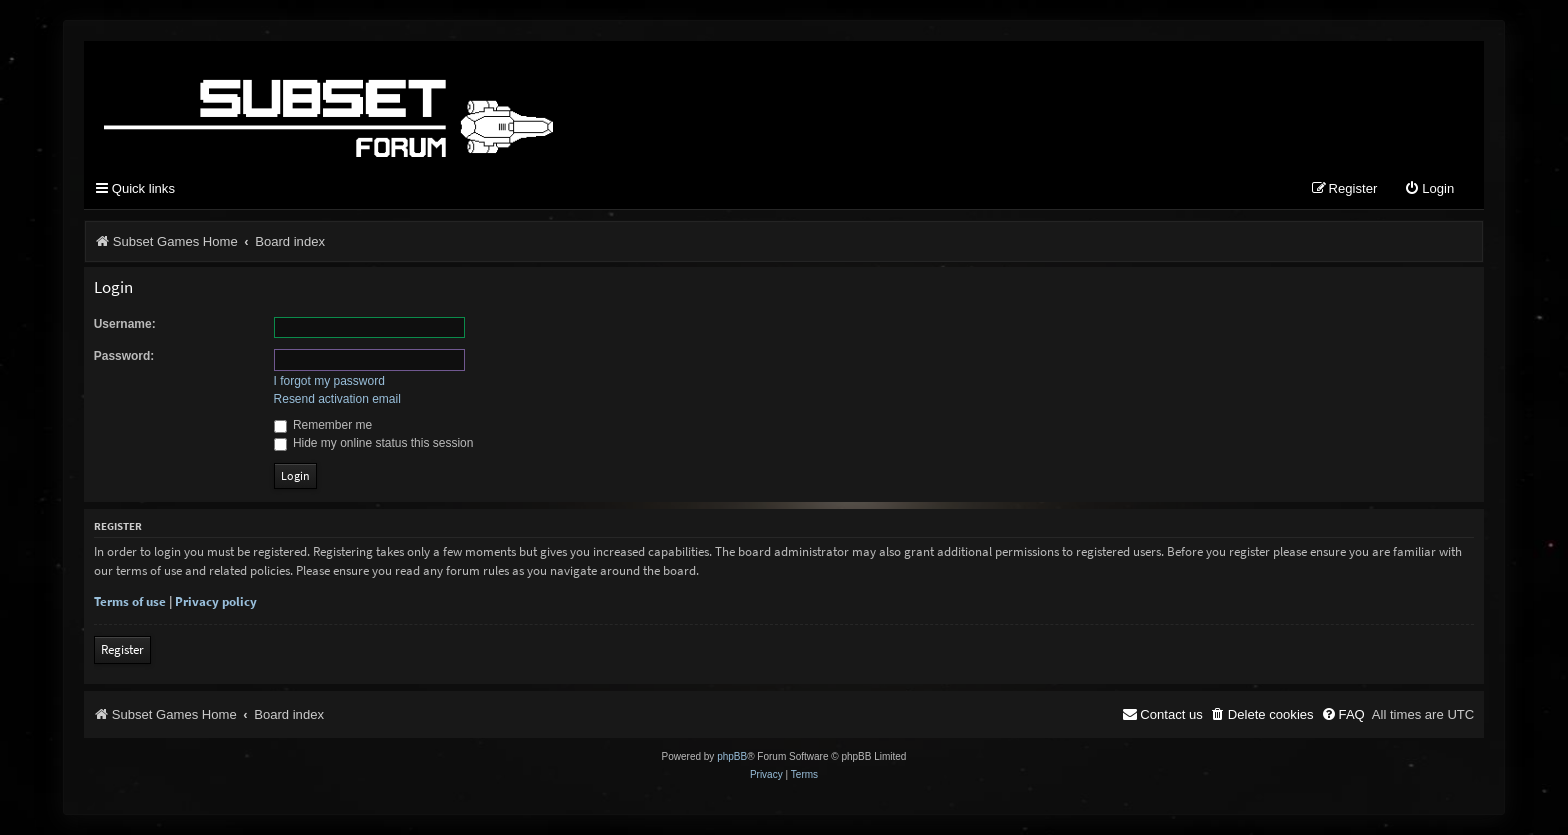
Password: (124, 356)
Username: (125, 324)
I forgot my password (329, 381)
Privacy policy (216, 601)
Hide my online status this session (374, 443)
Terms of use (130, 601)
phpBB (732, 756)
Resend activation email (337, 399)
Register (122, 649)
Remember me (323, 425)
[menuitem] (1429, 189)
